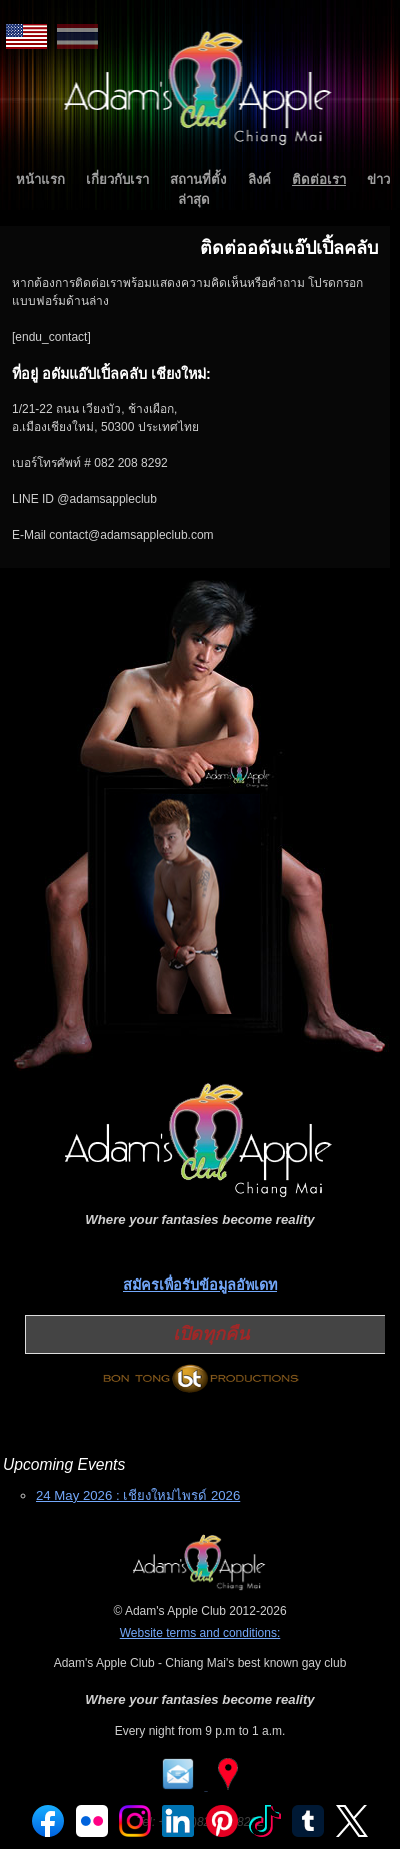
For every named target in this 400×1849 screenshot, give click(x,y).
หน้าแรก (40, 179)
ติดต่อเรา (319, 179)
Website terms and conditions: (200, 1633)
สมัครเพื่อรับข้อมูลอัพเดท (200, 1285)
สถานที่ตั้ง (198, 179)
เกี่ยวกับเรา (117, 179)
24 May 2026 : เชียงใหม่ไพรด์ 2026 (138, 1495)
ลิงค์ (259, 179)
